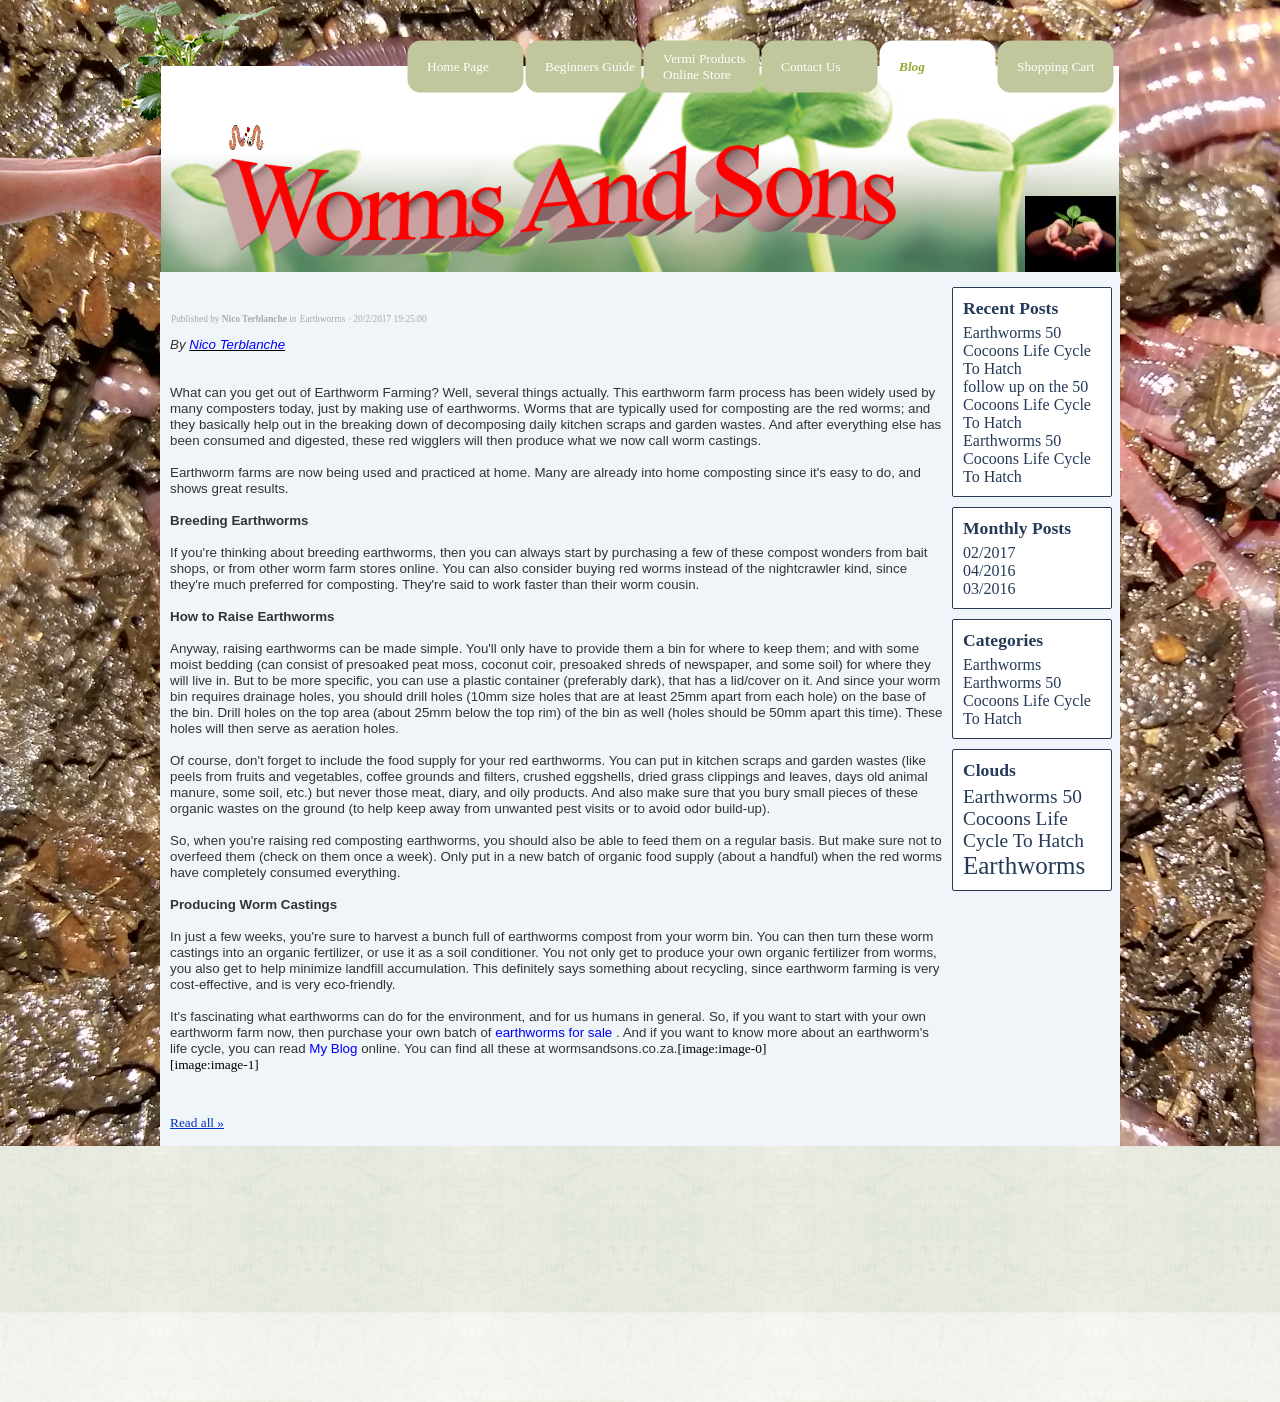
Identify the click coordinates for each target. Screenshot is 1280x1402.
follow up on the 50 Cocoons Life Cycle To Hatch (1027, 404)
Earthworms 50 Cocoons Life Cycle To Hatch (1027, 350)
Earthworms (1002, 664)
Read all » (197, 1122)
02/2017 (989, 552)
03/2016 (989, 588)
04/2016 (989, 570)
